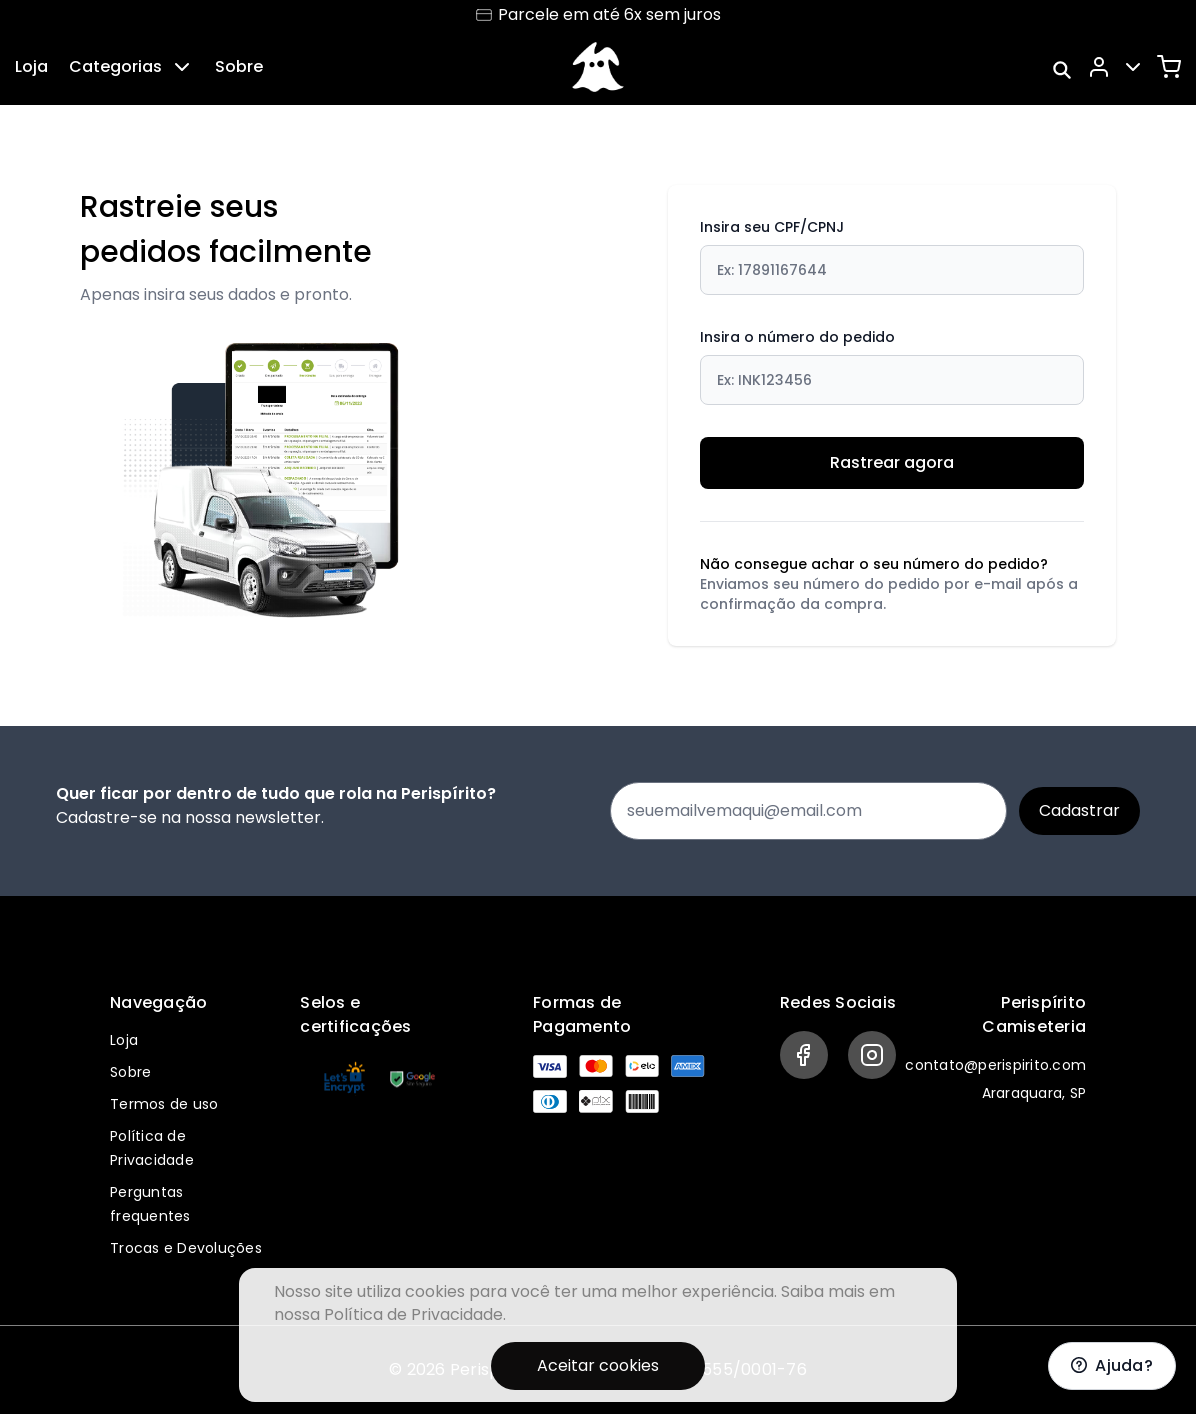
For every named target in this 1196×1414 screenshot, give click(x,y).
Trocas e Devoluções (186, 1248)
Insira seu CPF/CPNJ (892, 256)
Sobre (239, 66)
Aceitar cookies (598, 1365)
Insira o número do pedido (892, 366)
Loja (31, 66)
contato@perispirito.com (995, 1065)
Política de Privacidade (413, 1314)
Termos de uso (164, 1104)
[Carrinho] (1169, 67)
